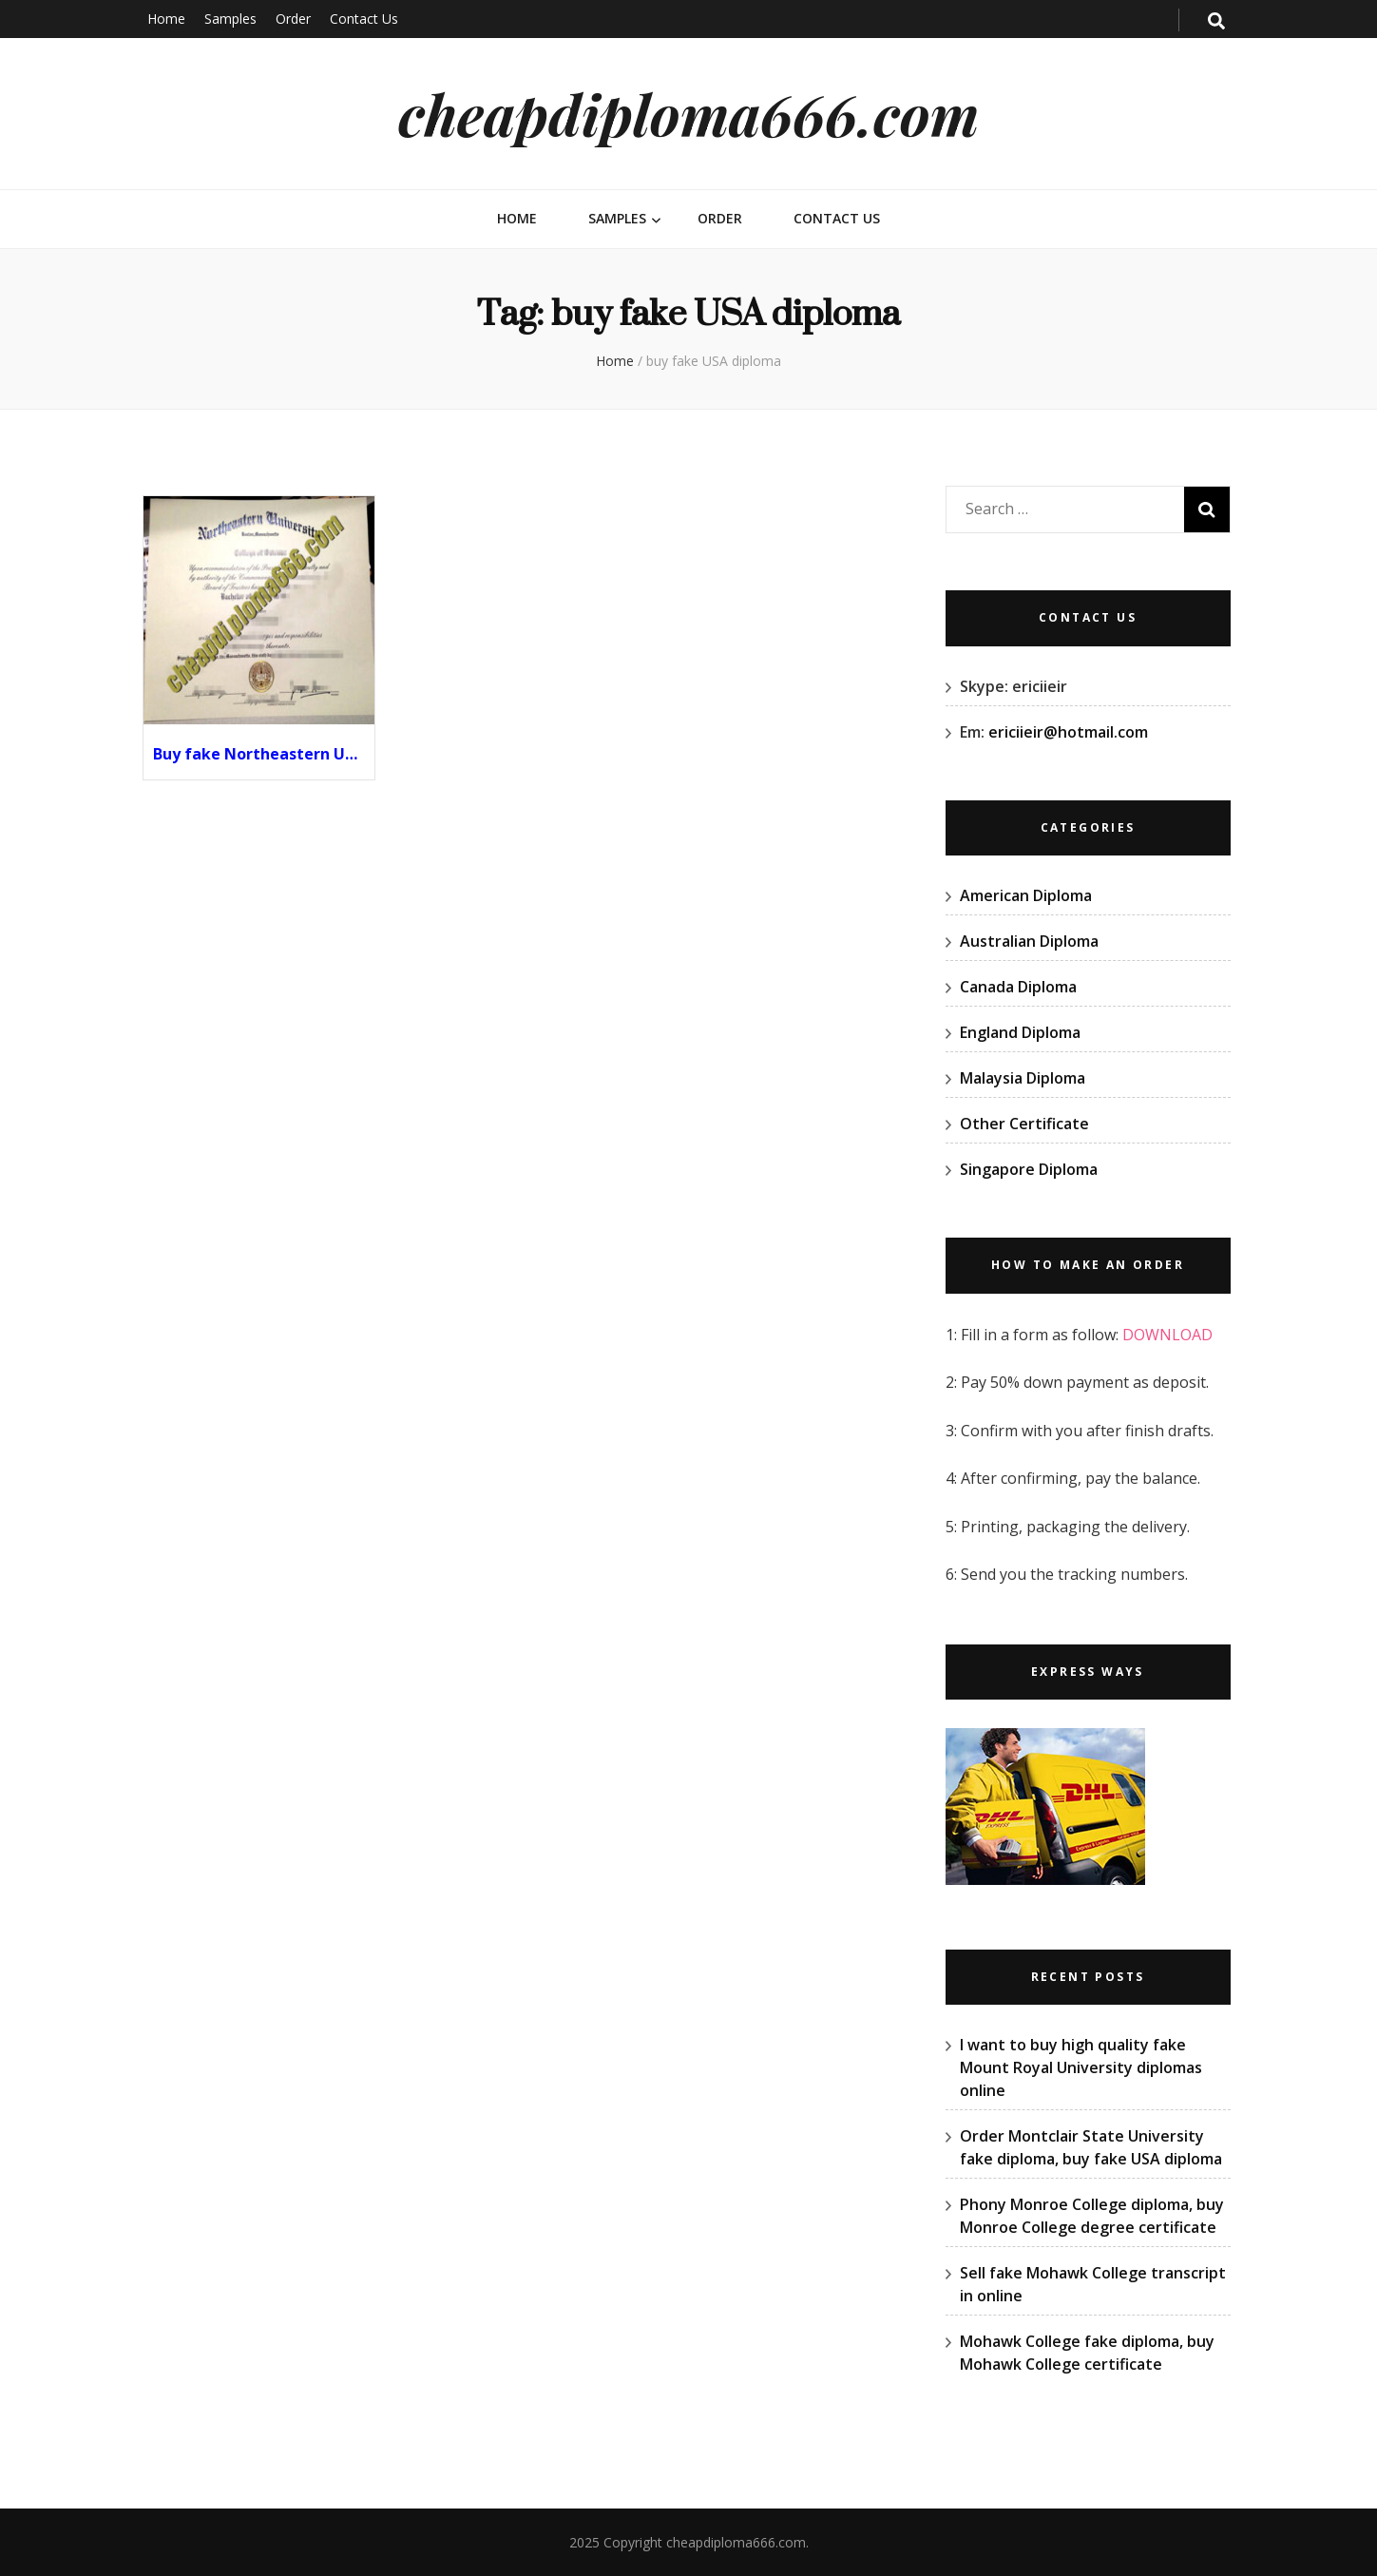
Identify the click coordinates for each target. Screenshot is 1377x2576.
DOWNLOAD (1167, 1334)
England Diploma (1020, 1032)
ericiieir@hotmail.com (1068, 731)
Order (293, 19)
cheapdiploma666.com (688, 113)
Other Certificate (1024, 1123)
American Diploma (1026, 895)
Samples (230, 19)
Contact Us (364, 19)
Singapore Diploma (1029, 1169)
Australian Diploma (1029, 941)
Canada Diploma (1018, 986)
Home (166, 19)
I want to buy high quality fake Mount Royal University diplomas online (1081, 2067)
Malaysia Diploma (1022, 1077)
